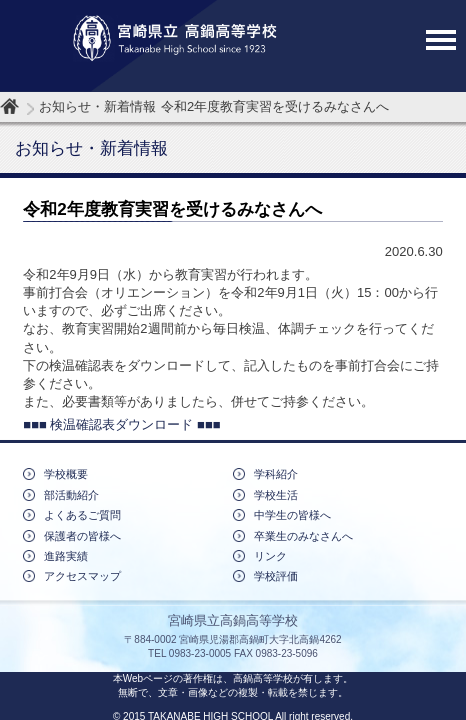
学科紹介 (276, 474)
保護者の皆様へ (82, 536)
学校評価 (276, 576)
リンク (270, 556)
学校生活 (276, 495)
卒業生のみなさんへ (303, 536)
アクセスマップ (82, 576)
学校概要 (66, 474)
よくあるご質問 (82, 515)
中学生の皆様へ (292, 515)
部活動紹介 (71, 495)
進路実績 (66, 556)
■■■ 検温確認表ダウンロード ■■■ (121, 424)
